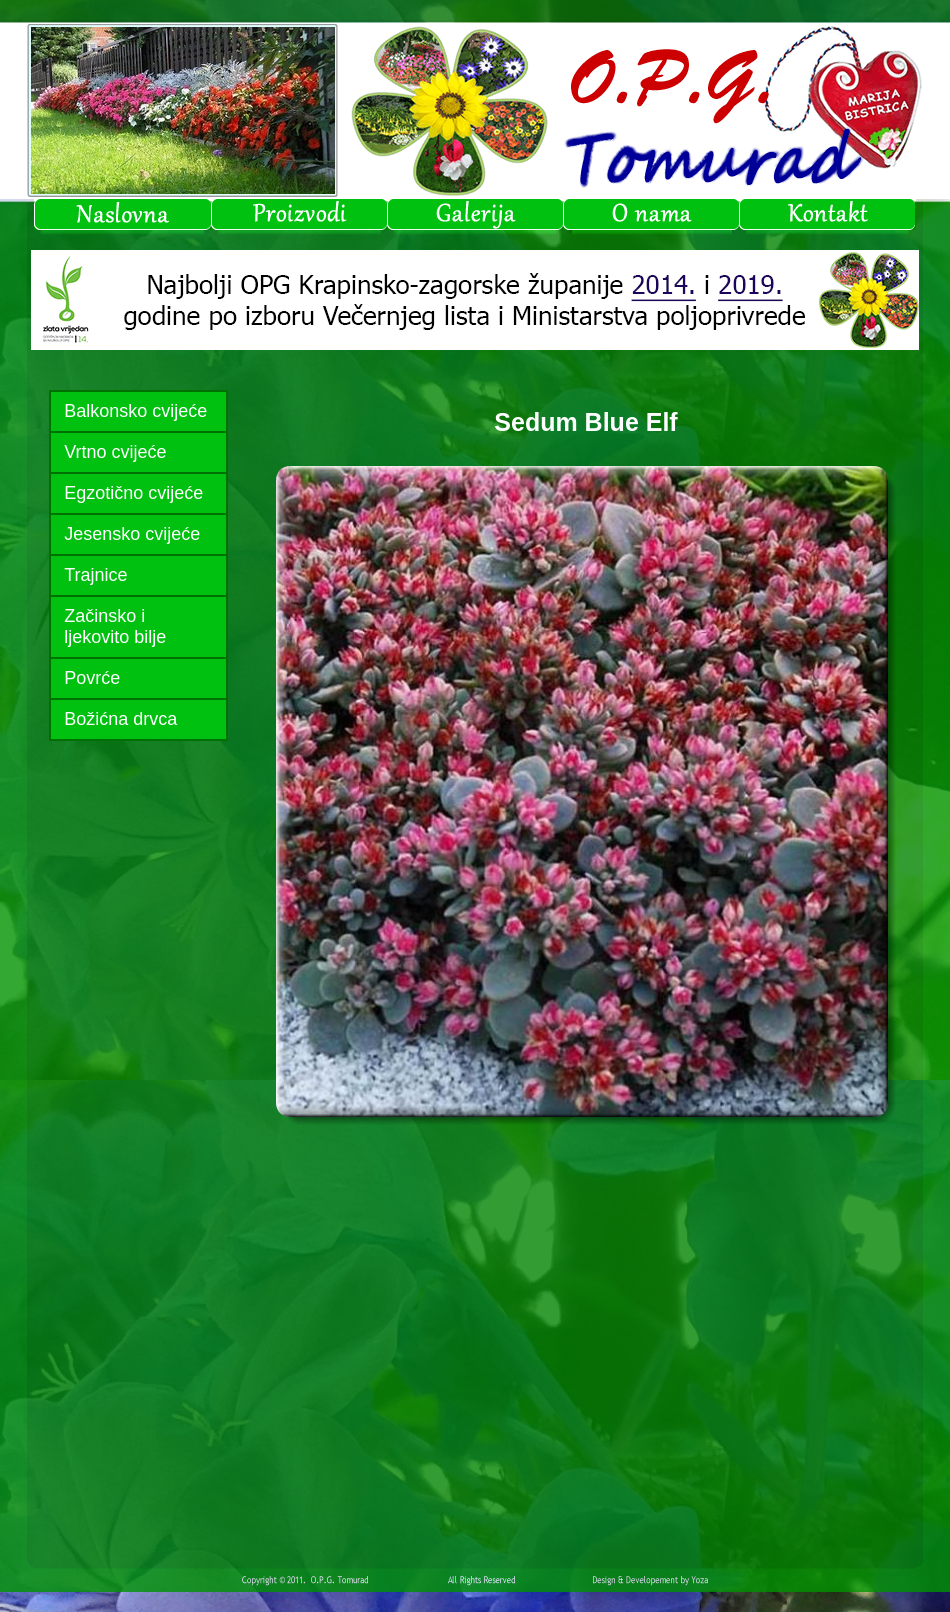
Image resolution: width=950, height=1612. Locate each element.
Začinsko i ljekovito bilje (115, 626)
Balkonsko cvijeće (135, 411)
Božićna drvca (120, 719)
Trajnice (95, 575)
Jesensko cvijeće (132, 534)
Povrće (92, 678)
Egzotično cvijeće (133, 493)
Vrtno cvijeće (115, 452)
